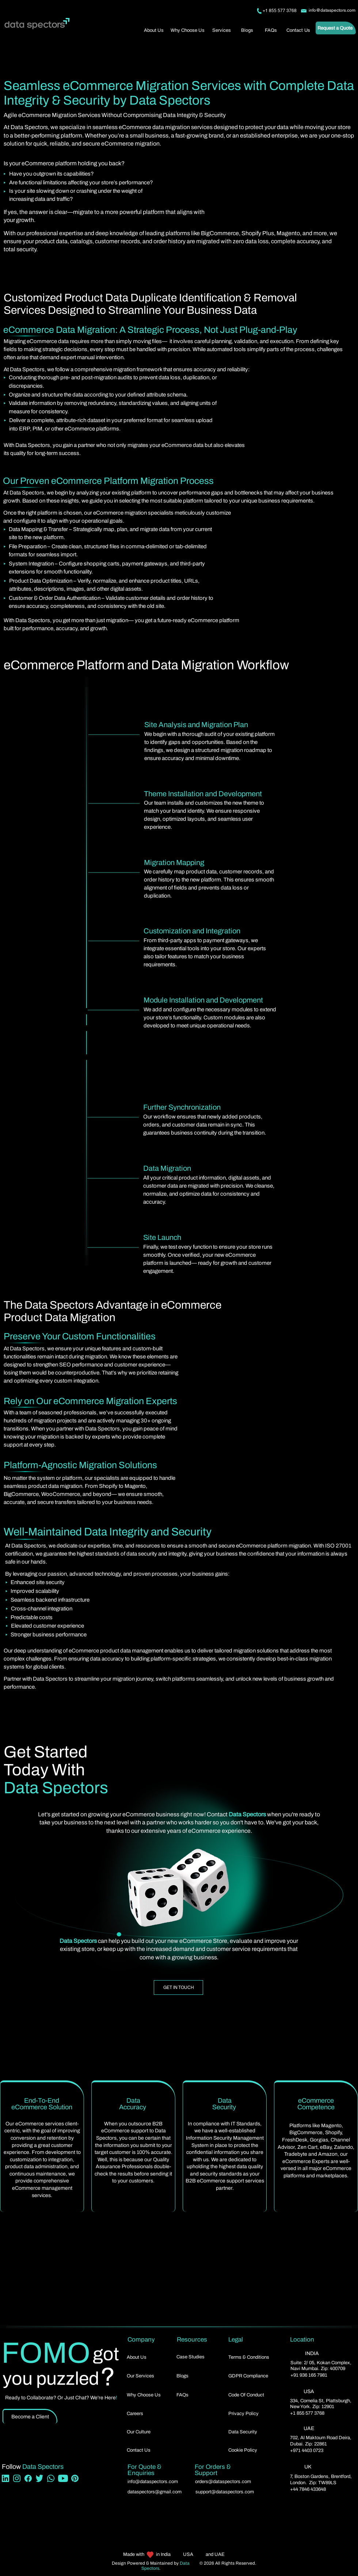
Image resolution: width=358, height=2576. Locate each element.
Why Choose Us (144, 2395)
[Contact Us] (298, 30)
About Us (136, 2357)
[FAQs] (271, 30)
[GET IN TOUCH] (178, 1987)
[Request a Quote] (336, 28)
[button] (222, 30)
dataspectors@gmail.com (154, 2491)
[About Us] (154, 30)
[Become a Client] (30, 2416)
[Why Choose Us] (188, 30)
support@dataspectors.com (224, 2491)
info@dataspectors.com (152, 2481)
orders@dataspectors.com (223, 2481)
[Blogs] (248, 30)
